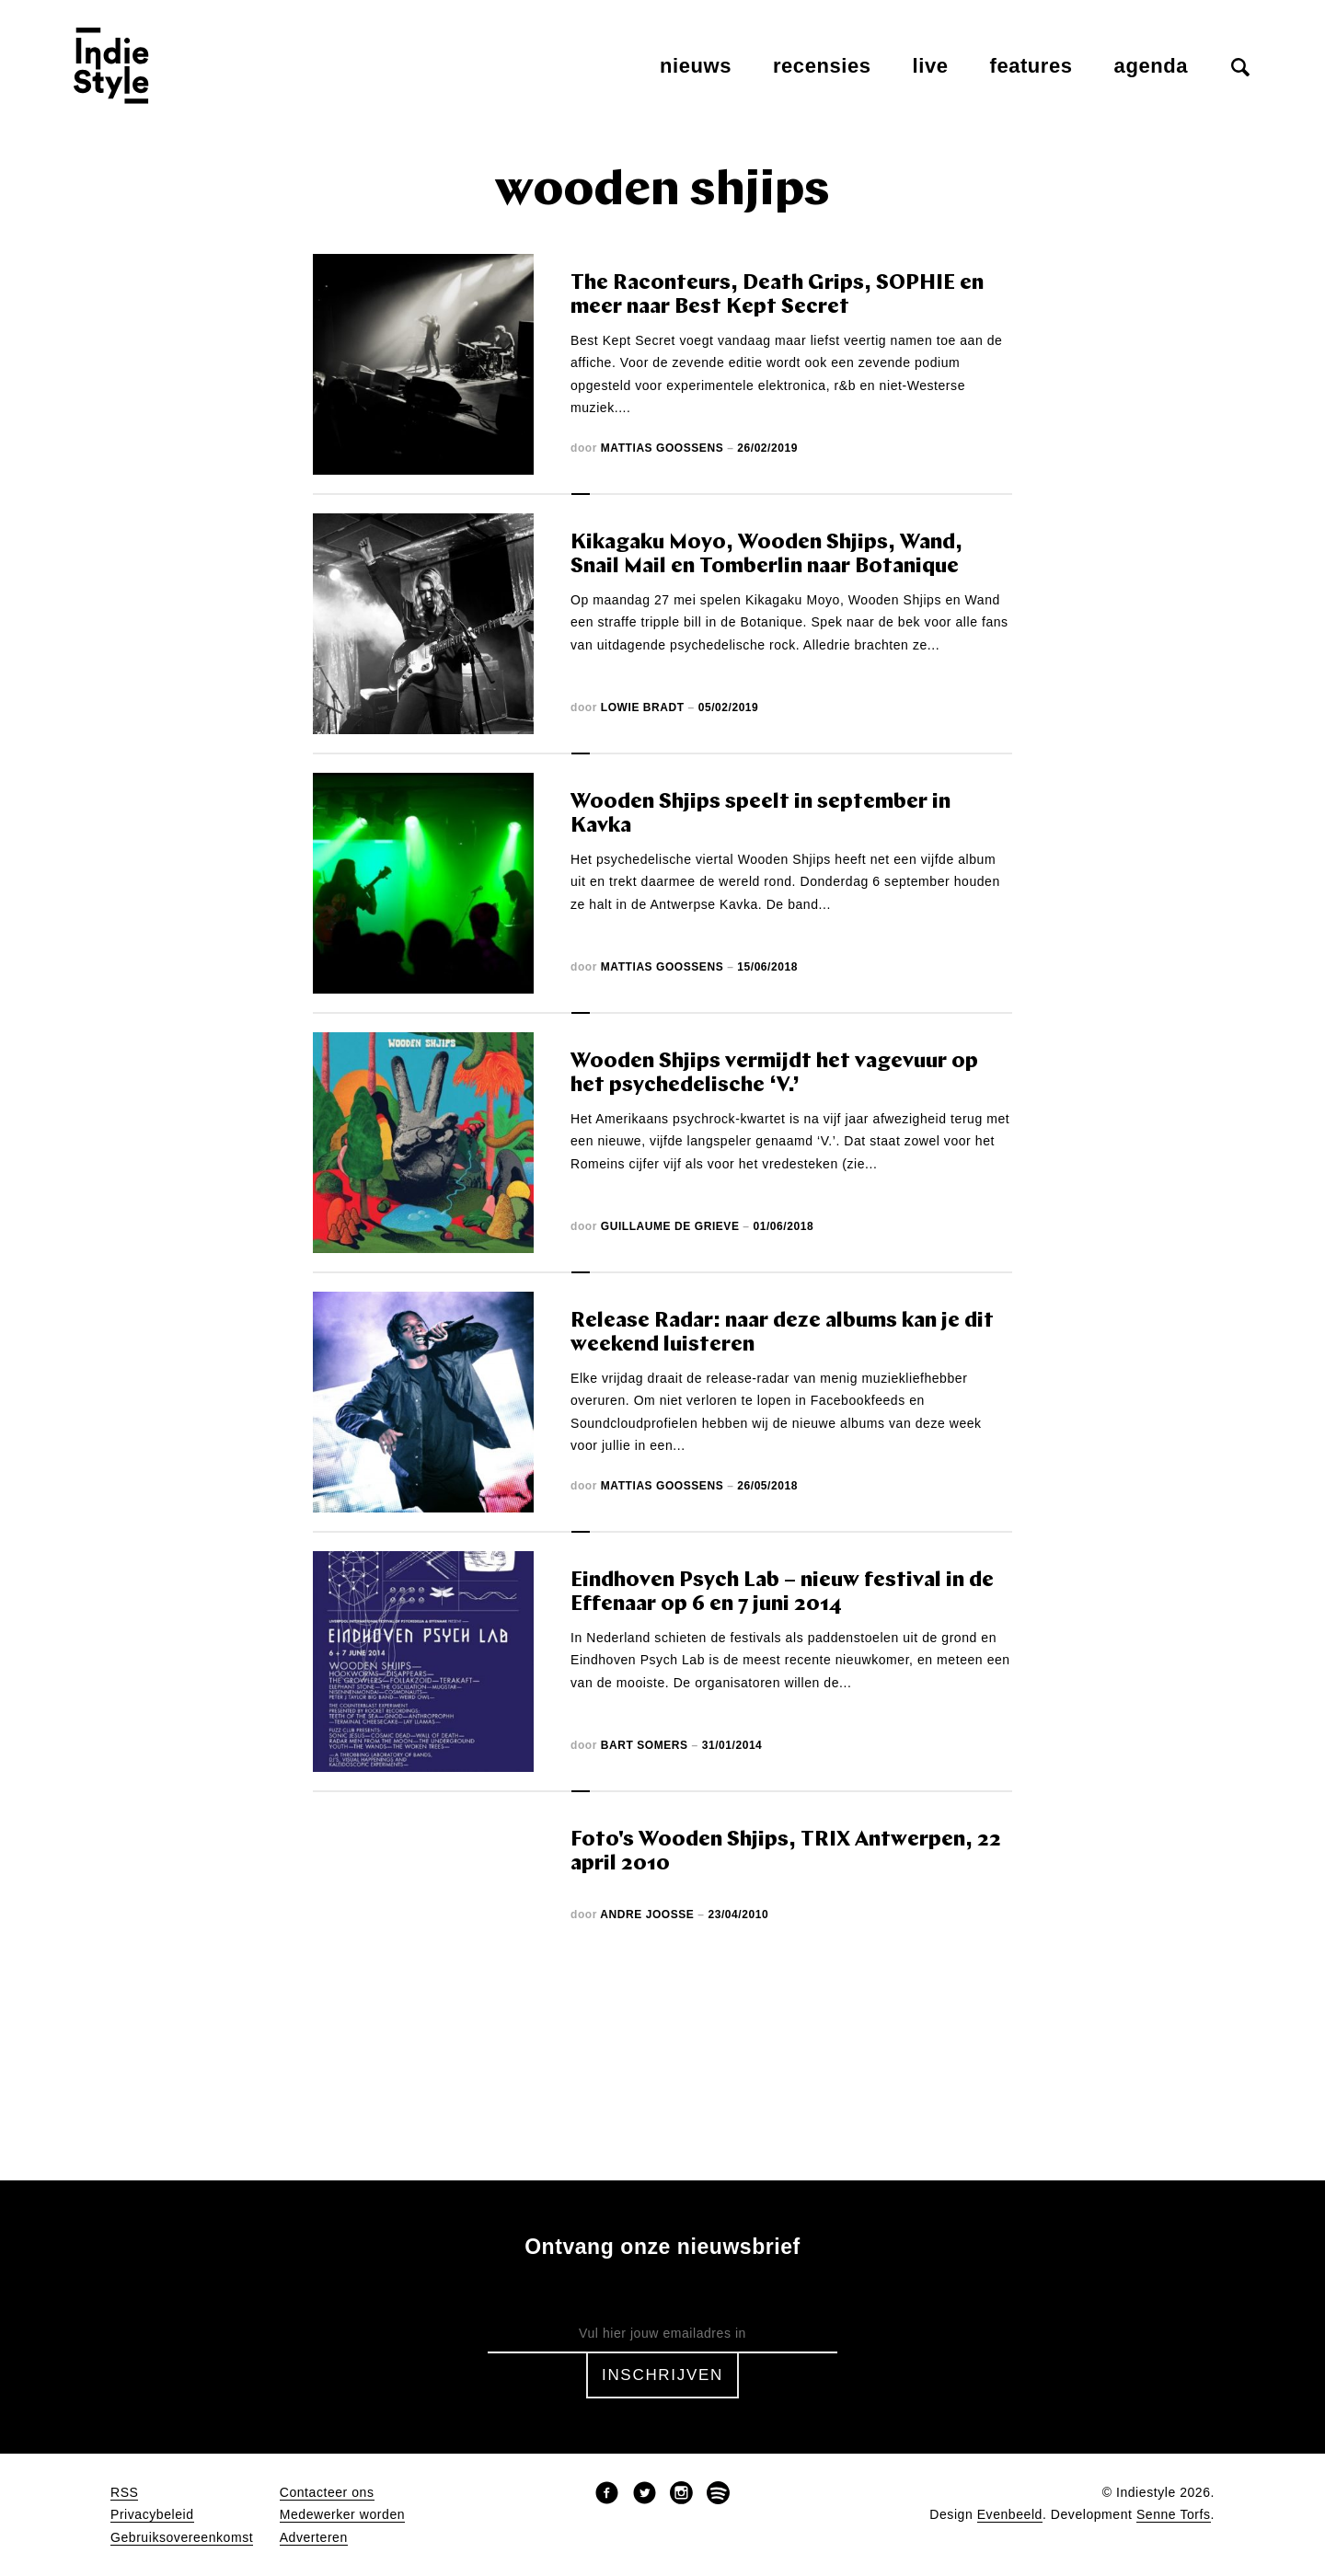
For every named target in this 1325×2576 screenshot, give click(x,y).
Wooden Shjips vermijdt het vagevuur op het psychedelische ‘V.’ (774, 1074)
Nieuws (696, 65)
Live (931, 65)
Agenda (1151, 65)
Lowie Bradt (643, 707)
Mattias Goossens (662, 448)
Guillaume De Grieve (670, 1226)
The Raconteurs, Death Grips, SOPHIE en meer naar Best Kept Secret (777, 295)
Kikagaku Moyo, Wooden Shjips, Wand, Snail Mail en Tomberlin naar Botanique (766, 555)
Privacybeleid (152, 2515)
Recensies (822, 65)
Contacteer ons (327, 2493)
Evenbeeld (1010, 2515)
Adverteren (314, 2538)
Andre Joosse (647, 1914)
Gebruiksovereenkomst (181, 2538)
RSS (124, 2493)
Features (1031, 65)
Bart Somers (644, 1745)
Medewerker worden (342, 2515)
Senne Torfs (1173, 2515)
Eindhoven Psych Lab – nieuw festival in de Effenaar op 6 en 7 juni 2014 (782, 1593)
